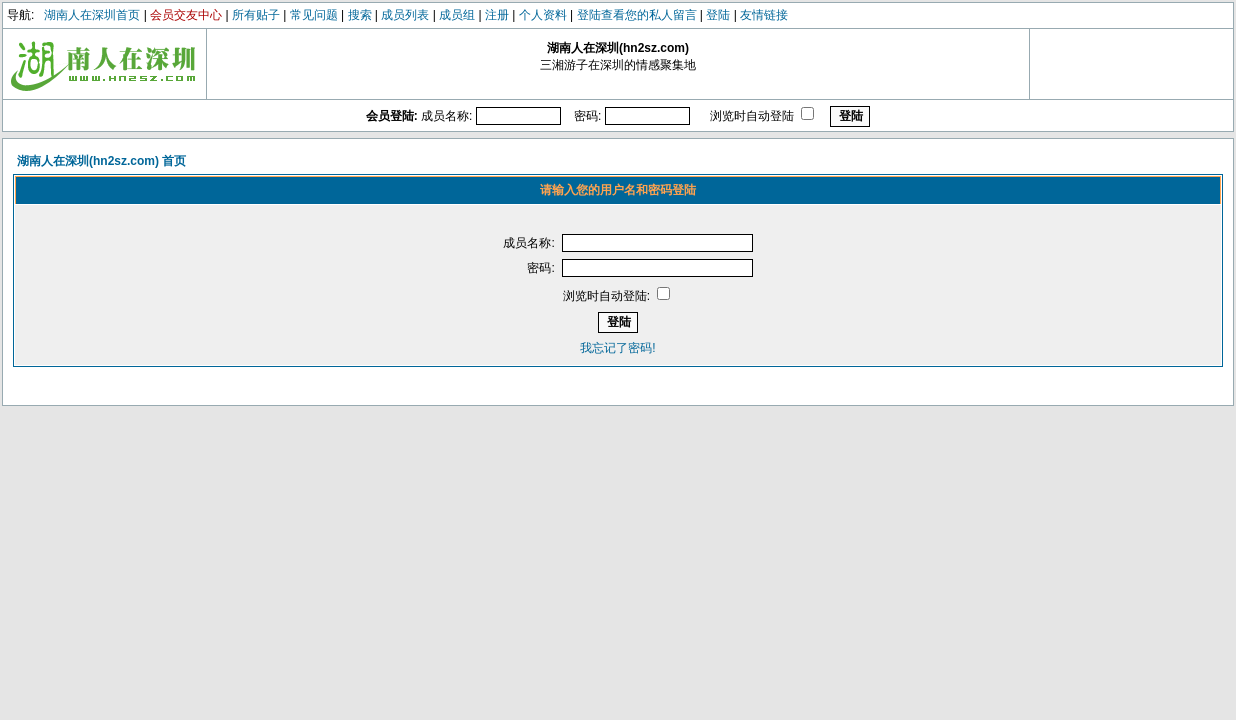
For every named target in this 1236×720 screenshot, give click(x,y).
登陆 (718, 15)
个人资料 (543, 15)
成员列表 (405, 15)
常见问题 (314, 15)
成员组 (457, 15)
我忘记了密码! (617, 348)
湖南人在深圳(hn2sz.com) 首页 (101, 161)
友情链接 (764, 15)
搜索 (360, 15)
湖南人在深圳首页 (92, 15)
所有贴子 (256, 15)
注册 (497, 15)
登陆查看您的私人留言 (637, 15)
